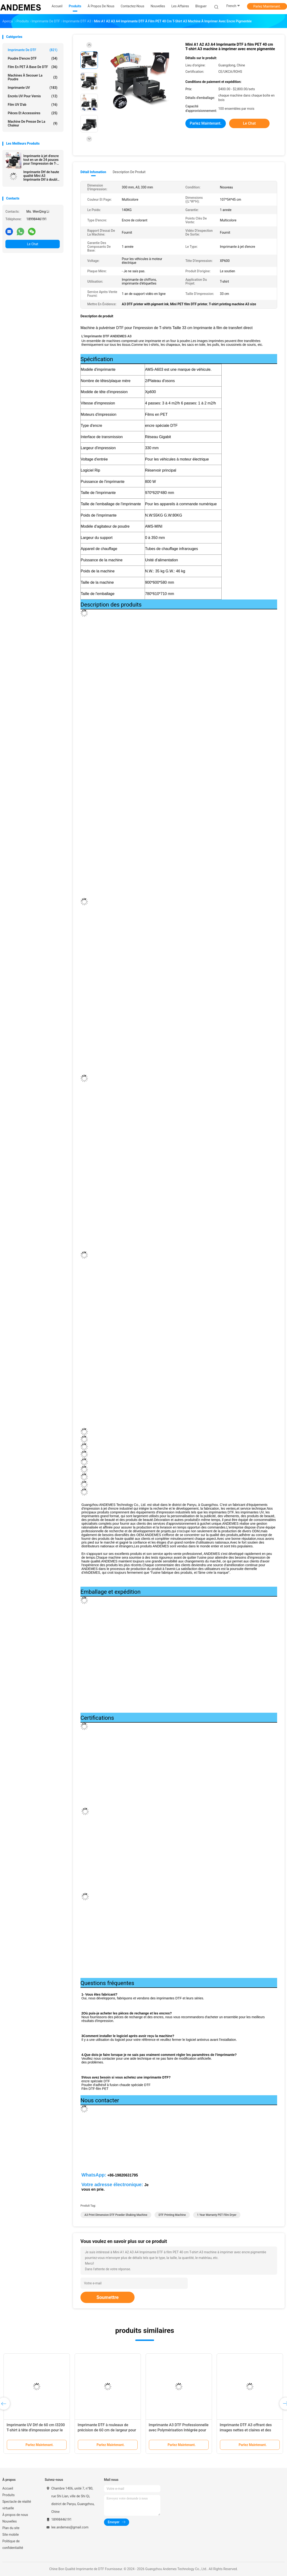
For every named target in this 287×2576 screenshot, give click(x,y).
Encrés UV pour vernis (32, 96)
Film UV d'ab (32, 104)
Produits (8, 2495)
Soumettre (107, 2297)
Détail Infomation (93, 172)
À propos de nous (15, 2515)
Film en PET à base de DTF (32, 67)
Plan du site (11, 2528)
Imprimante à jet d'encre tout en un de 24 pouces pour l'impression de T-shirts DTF (41, 159)
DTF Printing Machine (172, 2215)
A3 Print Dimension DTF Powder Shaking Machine (115, 2215)
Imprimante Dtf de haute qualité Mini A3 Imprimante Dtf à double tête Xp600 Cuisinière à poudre (41, 175)
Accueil (7, 2488)
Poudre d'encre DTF (32, 58)
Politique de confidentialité (12, 2544)
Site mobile (10, 2534)
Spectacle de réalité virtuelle (16, 2505)
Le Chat (32, 244)
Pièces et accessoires (32, 113)
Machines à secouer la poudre (32, 77)
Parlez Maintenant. (267, 6)
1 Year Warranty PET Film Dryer (216, 2215)
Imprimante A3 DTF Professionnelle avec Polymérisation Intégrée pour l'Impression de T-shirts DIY (178, 2430)
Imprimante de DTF (32, 50)
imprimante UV (32, 87)
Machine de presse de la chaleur (32, 123)
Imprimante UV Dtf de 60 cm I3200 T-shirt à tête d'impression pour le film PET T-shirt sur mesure (36, 2430)
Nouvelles (9, 2521)
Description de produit (129, 172)
